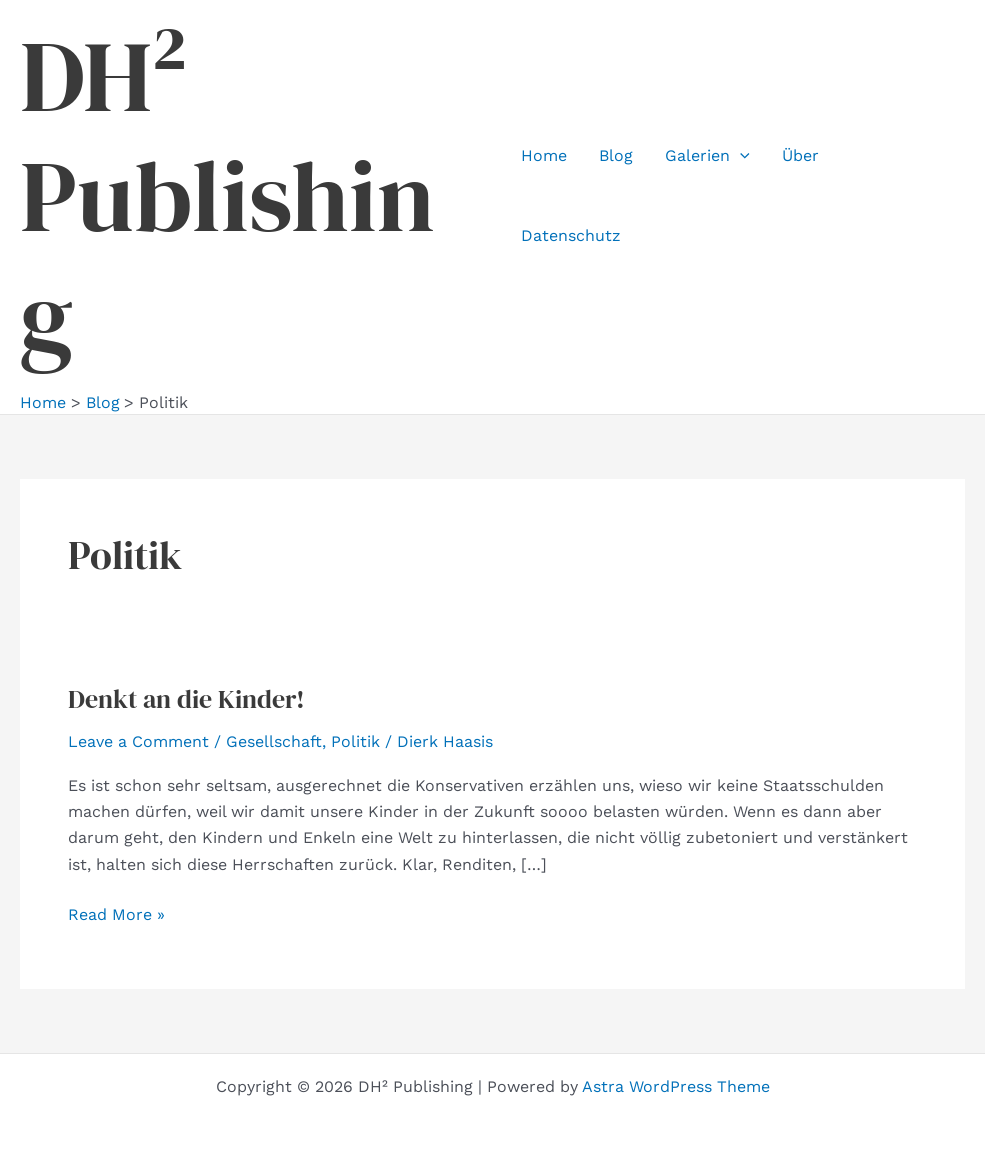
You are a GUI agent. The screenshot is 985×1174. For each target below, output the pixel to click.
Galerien (707, 156)
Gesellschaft (274, 741)
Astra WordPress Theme (676, 1086)
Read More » (116, 915)
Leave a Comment (138, 741)
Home (544, 155)
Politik (355, 741)
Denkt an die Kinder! (186, 699)
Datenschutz (571, 235)
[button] (740, 156)
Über (800, 155)
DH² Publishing (227, 196)
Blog (616, 155)
